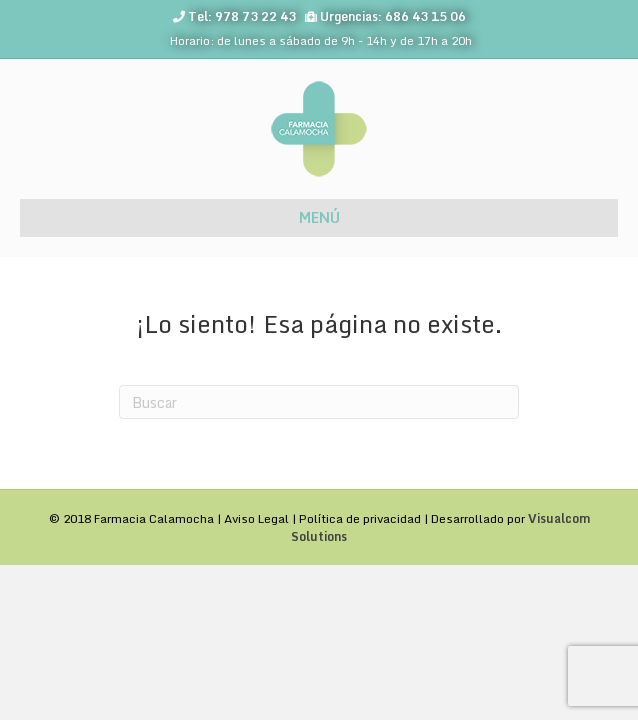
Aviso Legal (256, 518)
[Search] (319, 402)
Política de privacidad (360, 518)
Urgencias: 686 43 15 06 (393, 16)
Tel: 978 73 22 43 (242, 16)
